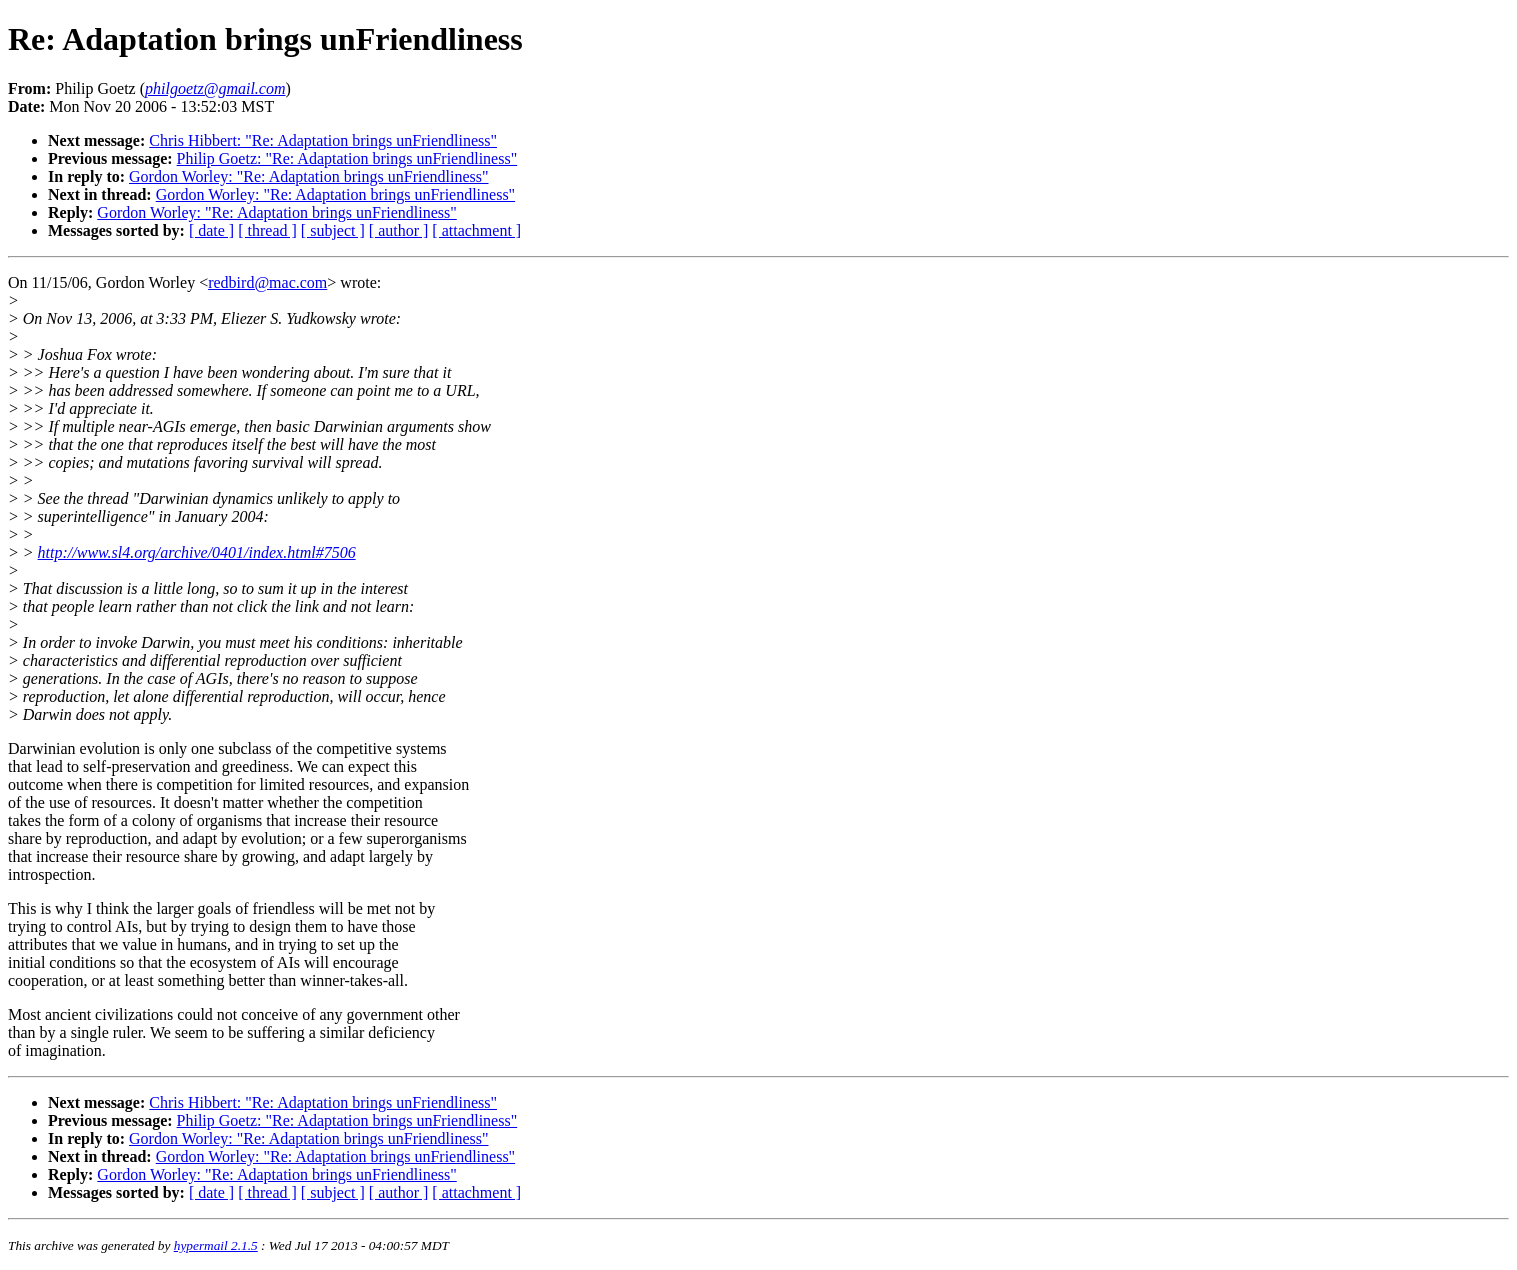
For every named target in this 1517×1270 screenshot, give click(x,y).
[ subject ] (333, 230)
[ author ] (399, 230)
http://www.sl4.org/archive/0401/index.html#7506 (197, 552)
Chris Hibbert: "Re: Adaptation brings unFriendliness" (323, 140)
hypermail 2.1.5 (216, 1245)
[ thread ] (267, 230)
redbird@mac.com (267, 282)
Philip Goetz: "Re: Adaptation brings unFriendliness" (347, 158)
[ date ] (211, 230)
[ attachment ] (476, 230)
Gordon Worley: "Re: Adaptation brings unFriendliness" (308, 176)
